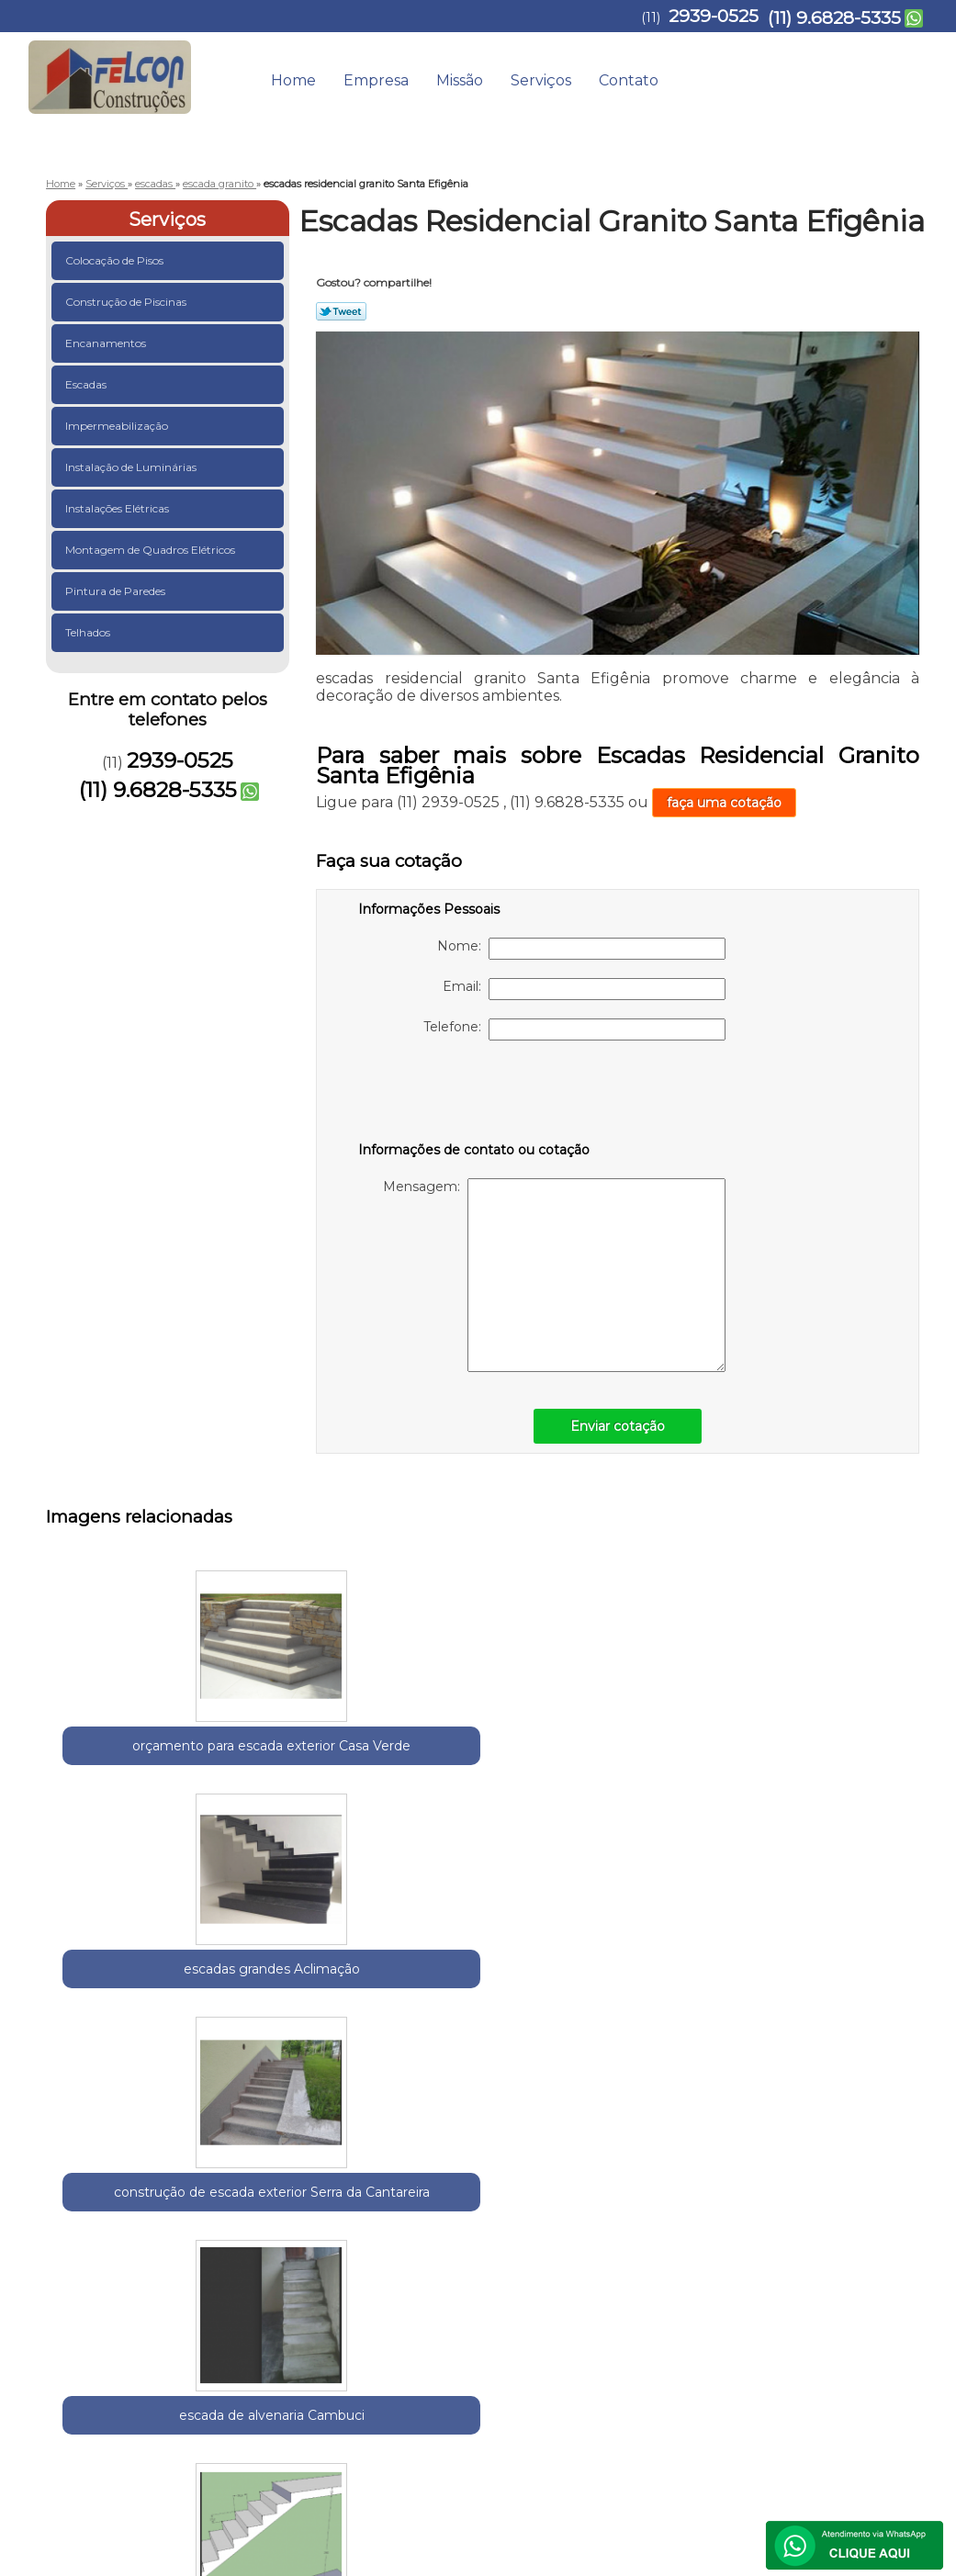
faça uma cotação (724, 802)
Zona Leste (314, 2207)
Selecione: (78, 2207)
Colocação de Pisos (115, 260)
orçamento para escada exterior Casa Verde (134, 1766)
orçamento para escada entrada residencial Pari (850, 1766)
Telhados (89, 632)
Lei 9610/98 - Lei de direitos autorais (402, 2312)
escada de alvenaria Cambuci (671, 1756)
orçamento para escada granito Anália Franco (492, 2029)
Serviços (541, 80)
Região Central (230, 2207)
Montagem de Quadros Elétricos (151, 550)
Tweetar (341, 311)
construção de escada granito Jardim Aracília (313, 2029)
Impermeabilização (118, 426)
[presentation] (474, 1095)
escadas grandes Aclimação (313, 1756)
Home (293, 80)
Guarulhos (147, 2207)
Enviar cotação (617, 1426)
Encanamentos (107, 343)
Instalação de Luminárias (132, 467)
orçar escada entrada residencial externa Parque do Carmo (671, 2039)
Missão (459, 80)
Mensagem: (554, 1275)
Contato (628, 80)
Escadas (87, 384)
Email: (584, 989)
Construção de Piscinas (127, 302)
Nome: (581, 949)
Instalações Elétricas (118, 508)
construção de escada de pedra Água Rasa (134, 2029)
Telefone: (574, 1029)
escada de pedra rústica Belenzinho (850, 2019)
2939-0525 (714, 16)
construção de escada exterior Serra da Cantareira (492, 1766)
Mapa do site (880, 2373)
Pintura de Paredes (116, 591)
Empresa (376, 80)
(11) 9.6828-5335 (834, 17)
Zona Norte (388, 2207)
